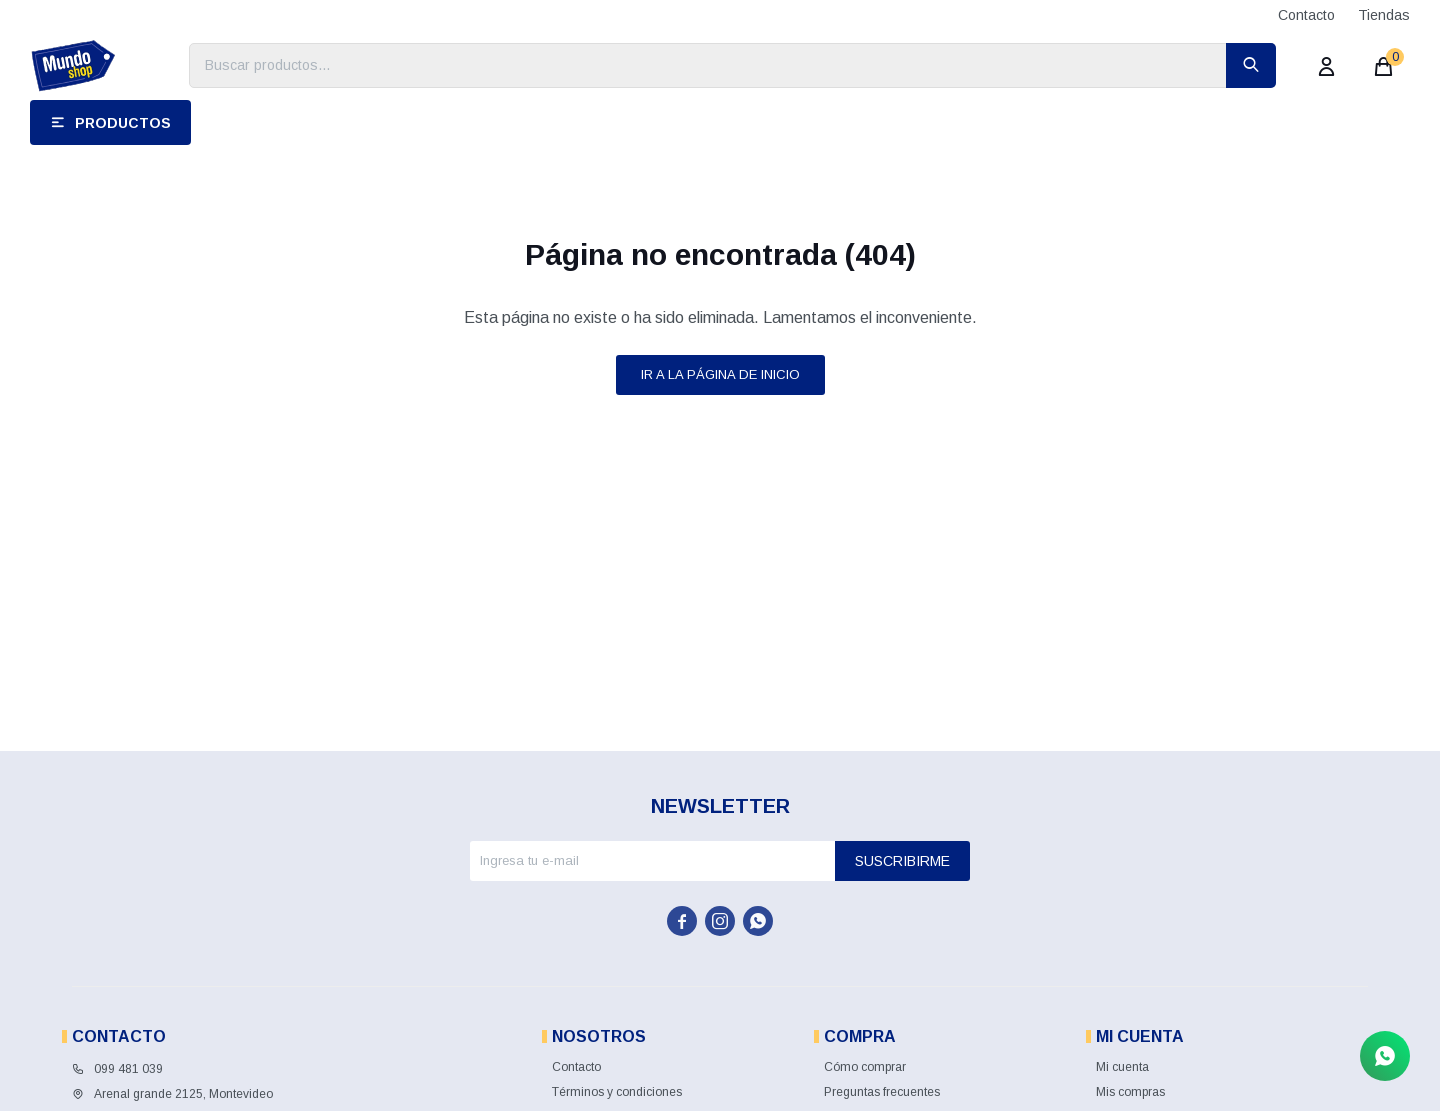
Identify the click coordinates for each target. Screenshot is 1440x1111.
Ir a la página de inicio (720, 374)
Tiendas (1384, 15)
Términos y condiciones (617, 1092)
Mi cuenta (1122, 1067)
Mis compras (1130, 1092)
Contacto (1306, 15)
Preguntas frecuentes (882, 1092)
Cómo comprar (865, 1067)
